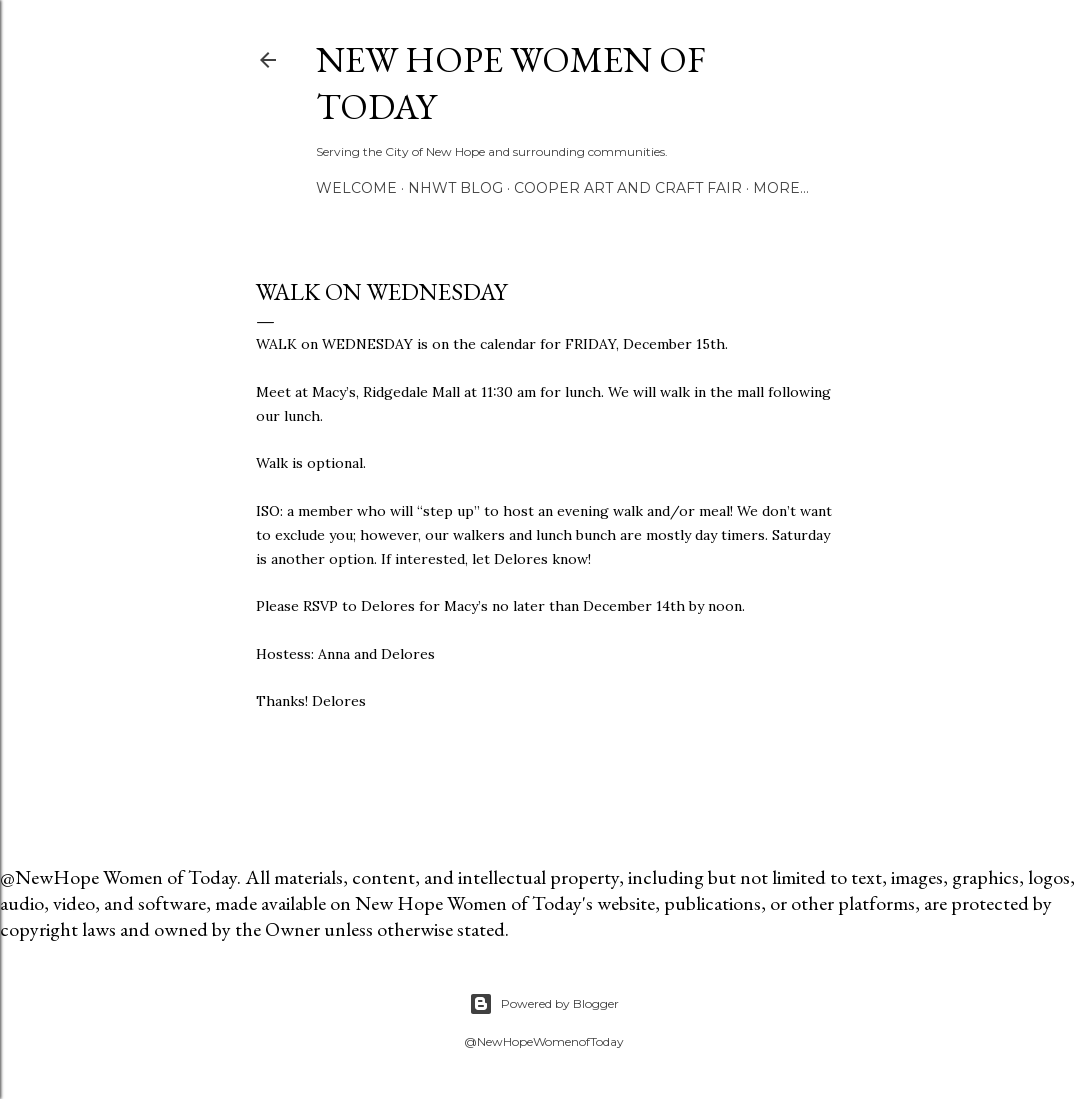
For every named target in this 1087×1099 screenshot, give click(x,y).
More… (781, 188)
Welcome (356, 188)
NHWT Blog (455, 188)
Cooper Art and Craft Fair (628, 188)
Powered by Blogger (544, 1004)
